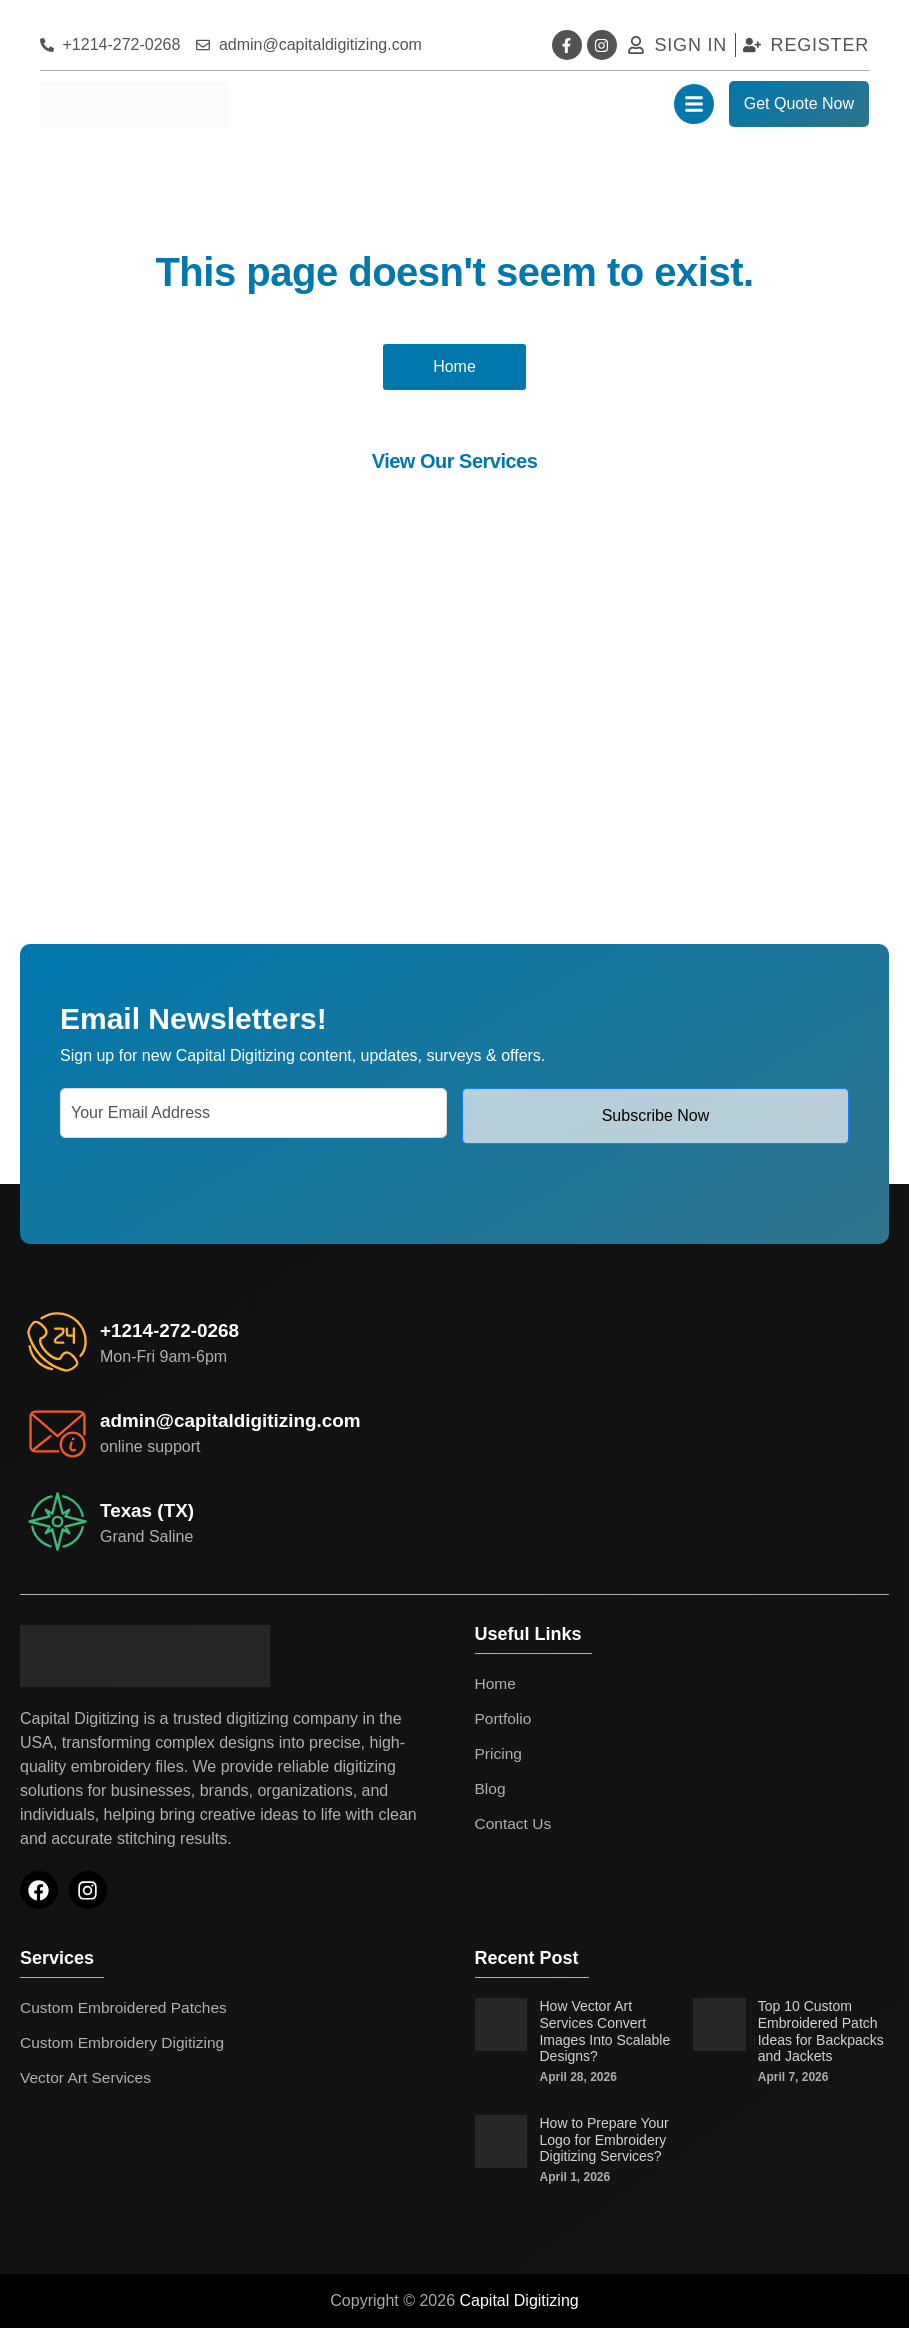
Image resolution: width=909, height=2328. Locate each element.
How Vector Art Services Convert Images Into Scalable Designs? (604, 2031)
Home (496, 1683)
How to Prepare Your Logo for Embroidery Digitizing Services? (603, 2140)
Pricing (499, 1753)
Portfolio (504, 1718)
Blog (491, 1788)
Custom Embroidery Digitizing (125, 2042)
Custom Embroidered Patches (126, 2007)
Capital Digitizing (519, 2300)
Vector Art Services (87, 2077)
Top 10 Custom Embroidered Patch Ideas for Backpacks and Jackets (821, 2031)
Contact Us (514, 1823)
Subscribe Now (656, 1115)
